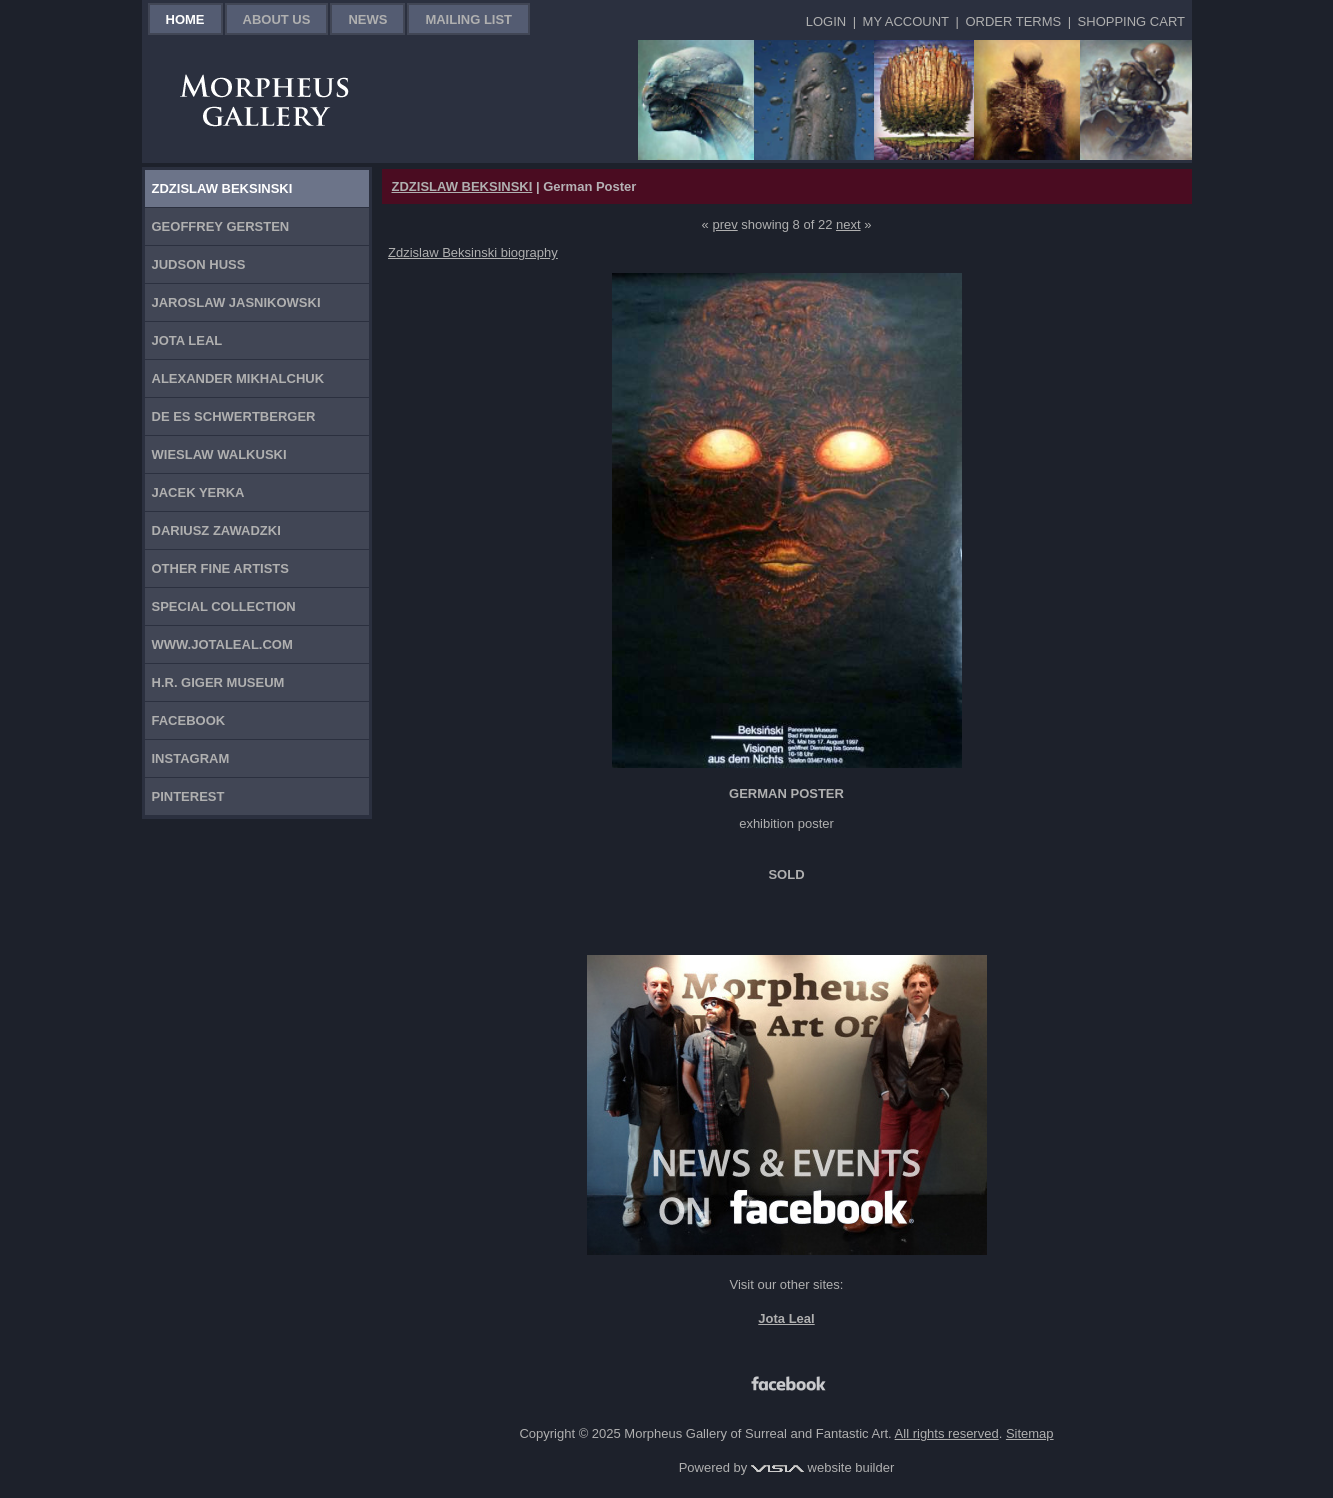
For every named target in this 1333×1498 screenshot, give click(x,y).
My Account (906, 21)
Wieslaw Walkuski (219, 454)
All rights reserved (947, 1433)
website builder (822, 1467)
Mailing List (468, 19)
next (848, 224)
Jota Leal (187, 340)
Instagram (191, 758)
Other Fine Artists (220, 568)
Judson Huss (199, 264)
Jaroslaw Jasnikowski (236, 302)
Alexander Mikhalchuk (238, 378)
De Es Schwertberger (234, 416)
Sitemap (1030, 1433)
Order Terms (1013, 21)
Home (185, 19)
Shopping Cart (1131, 21)
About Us (277, 19)
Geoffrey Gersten (221, 226)
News (367, 19)
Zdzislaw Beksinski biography (473, 252)
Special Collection (224, 606)
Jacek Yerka (198, 492)
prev (724, 224)
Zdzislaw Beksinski (222, 188)
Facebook (189, 720)
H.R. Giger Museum (218, 682)
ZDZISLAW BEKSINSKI (462, 186)
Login (826, 21)
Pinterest (188, 796)
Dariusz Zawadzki (216, 530)
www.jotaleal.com (222, 644)
